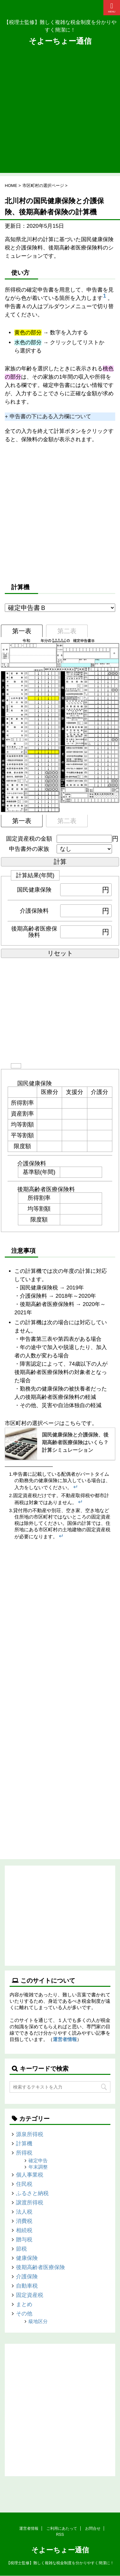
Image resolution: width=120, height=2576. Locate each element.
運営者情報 (65, 2039)
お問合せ (92, 2528)
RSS (60, 2534)
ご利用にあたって (61, 2528)
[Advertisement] (60, 113)
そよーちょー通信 (60, 41)
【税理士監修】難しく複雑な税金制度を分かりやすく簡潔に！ (60, 2563)
